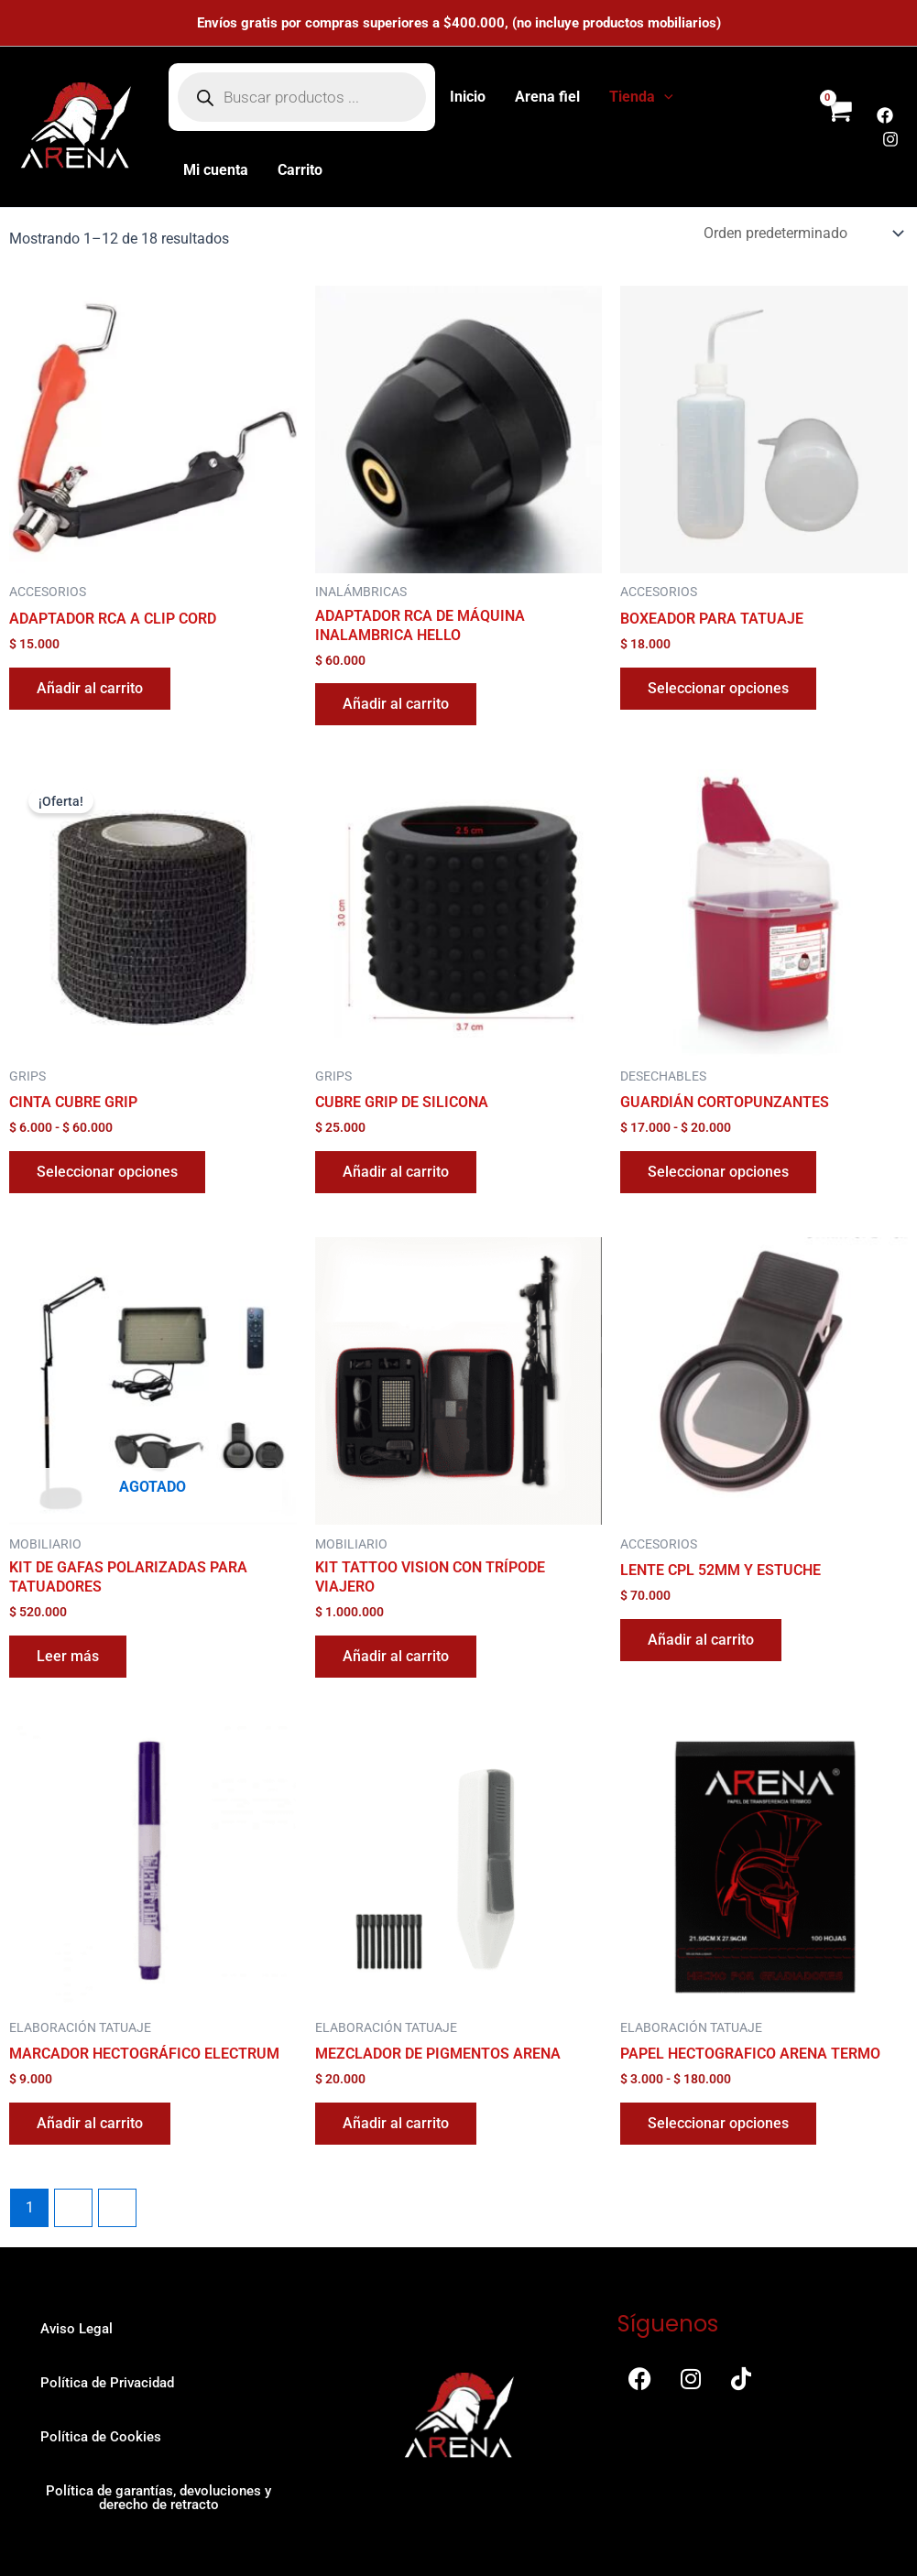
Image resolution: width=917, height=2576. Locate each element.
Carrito (300, 170)
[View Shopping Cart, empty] (837, 127)
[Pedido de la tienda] (802, 233)
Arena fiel (547, 96)
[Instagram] (890, 139)
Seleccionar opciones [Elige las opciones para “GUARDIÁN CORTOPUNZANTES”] (718, 1171)
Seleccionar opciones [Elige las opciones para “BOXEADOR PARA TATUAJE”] (718, 688)
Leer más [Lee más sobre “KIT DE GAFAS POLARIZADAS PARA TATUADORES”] (68, 1656)
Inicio (468, 96)
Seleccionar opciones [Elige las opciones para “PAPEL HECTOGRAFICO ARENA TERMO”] (718, 2123)
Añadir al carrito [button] (90, 688)
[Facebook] (885, 115)
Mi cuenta (215, 170)
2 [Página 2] (74, 2207)
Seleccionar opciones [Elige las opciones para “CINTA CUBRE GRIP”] (107, 1171)
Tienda (641, 97)
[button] (664, 97)
